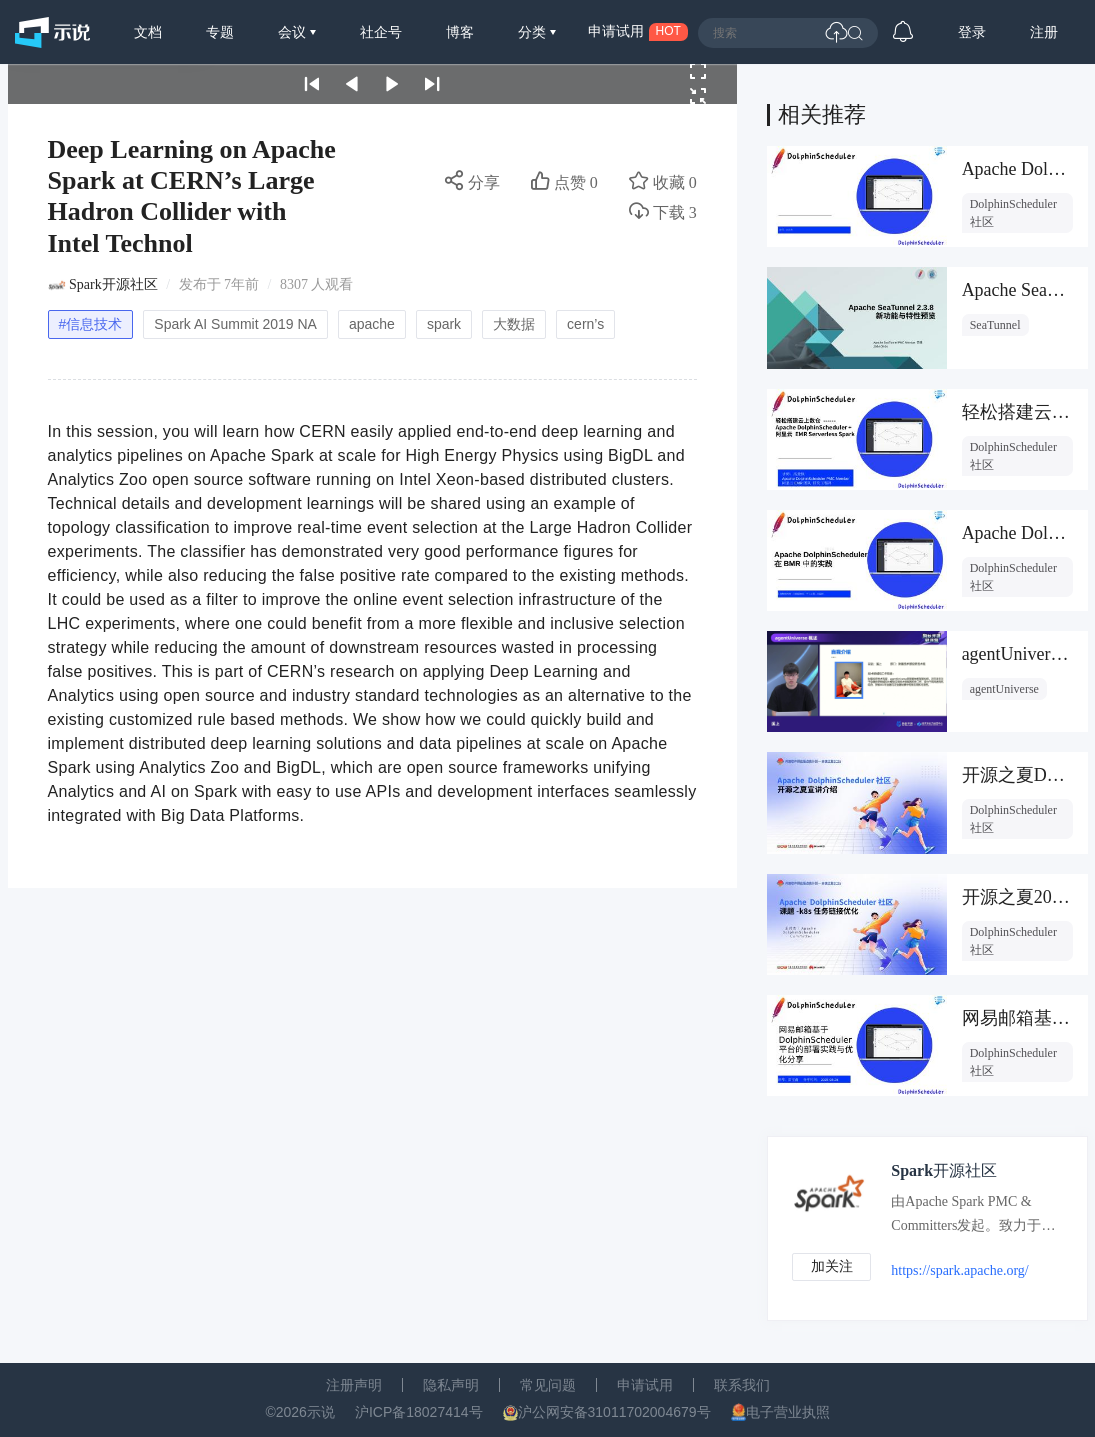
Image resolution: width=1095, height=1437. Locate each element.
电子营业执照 (788, 1412)
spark (444, 324)
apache (372, 324)
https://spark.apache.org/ (961, 1270)
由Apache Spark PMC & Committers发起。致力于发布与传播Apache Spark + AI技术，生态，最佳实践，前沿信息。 (973, 1218)
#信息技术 (91, 324)
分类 (534, 32)
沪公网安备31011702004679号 (614, 1412)
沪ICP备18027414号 (419, 1412)
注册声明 (354, 1385)
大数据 (514, 324)
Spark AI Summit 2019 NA (235, 324)
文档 (148, 32)
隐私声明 (451, 1385)
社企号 (381, 32)
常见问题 (548, 1385)
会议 (294, 32)
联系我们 (742, 1385)
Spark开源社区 (113, 284)
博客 (460, 32)
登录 (972, 32)
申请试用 (645, 1385)
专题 (220, 32)
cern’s (585, 324)
